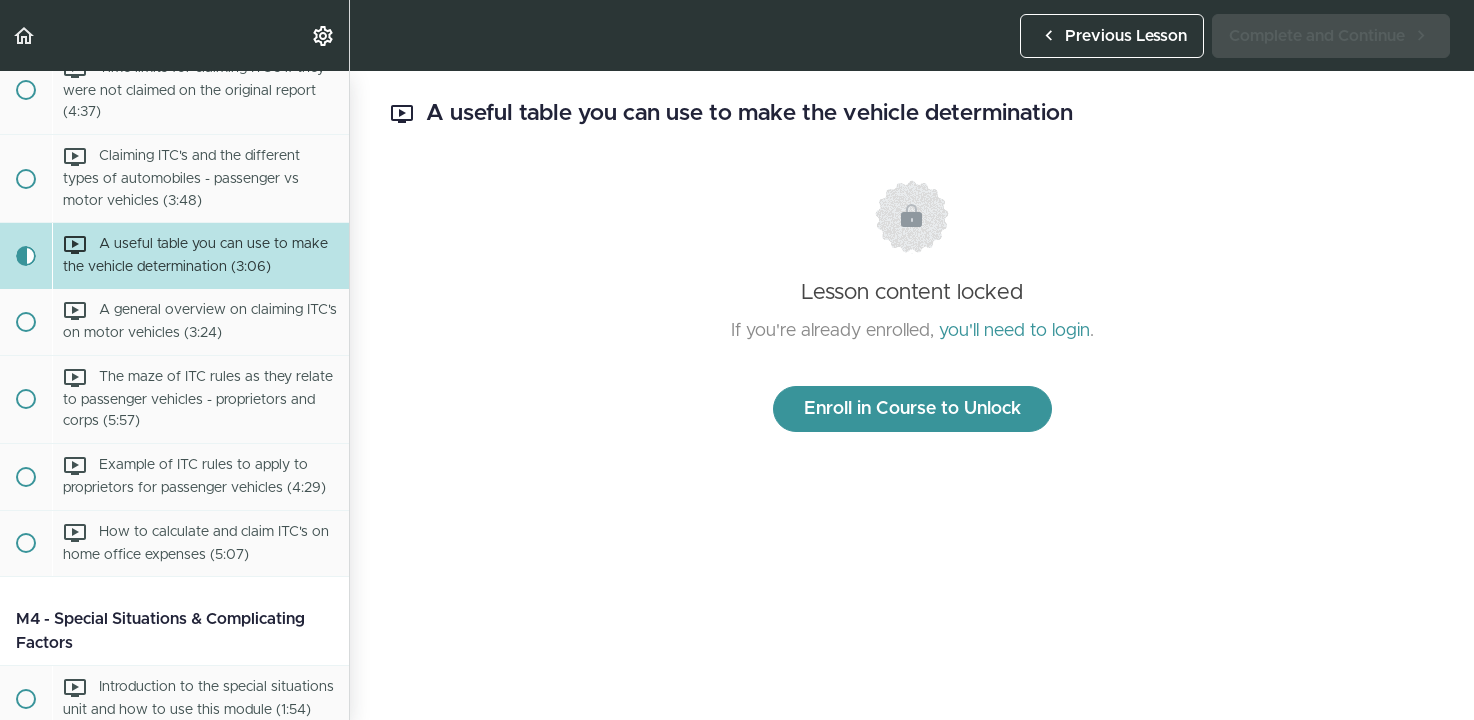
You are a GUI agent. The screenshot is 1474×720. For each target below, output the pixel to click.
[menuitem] (324, 35)
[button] (25, 35)
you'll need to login (1014, 331)
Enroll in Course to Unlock (912, 409)
